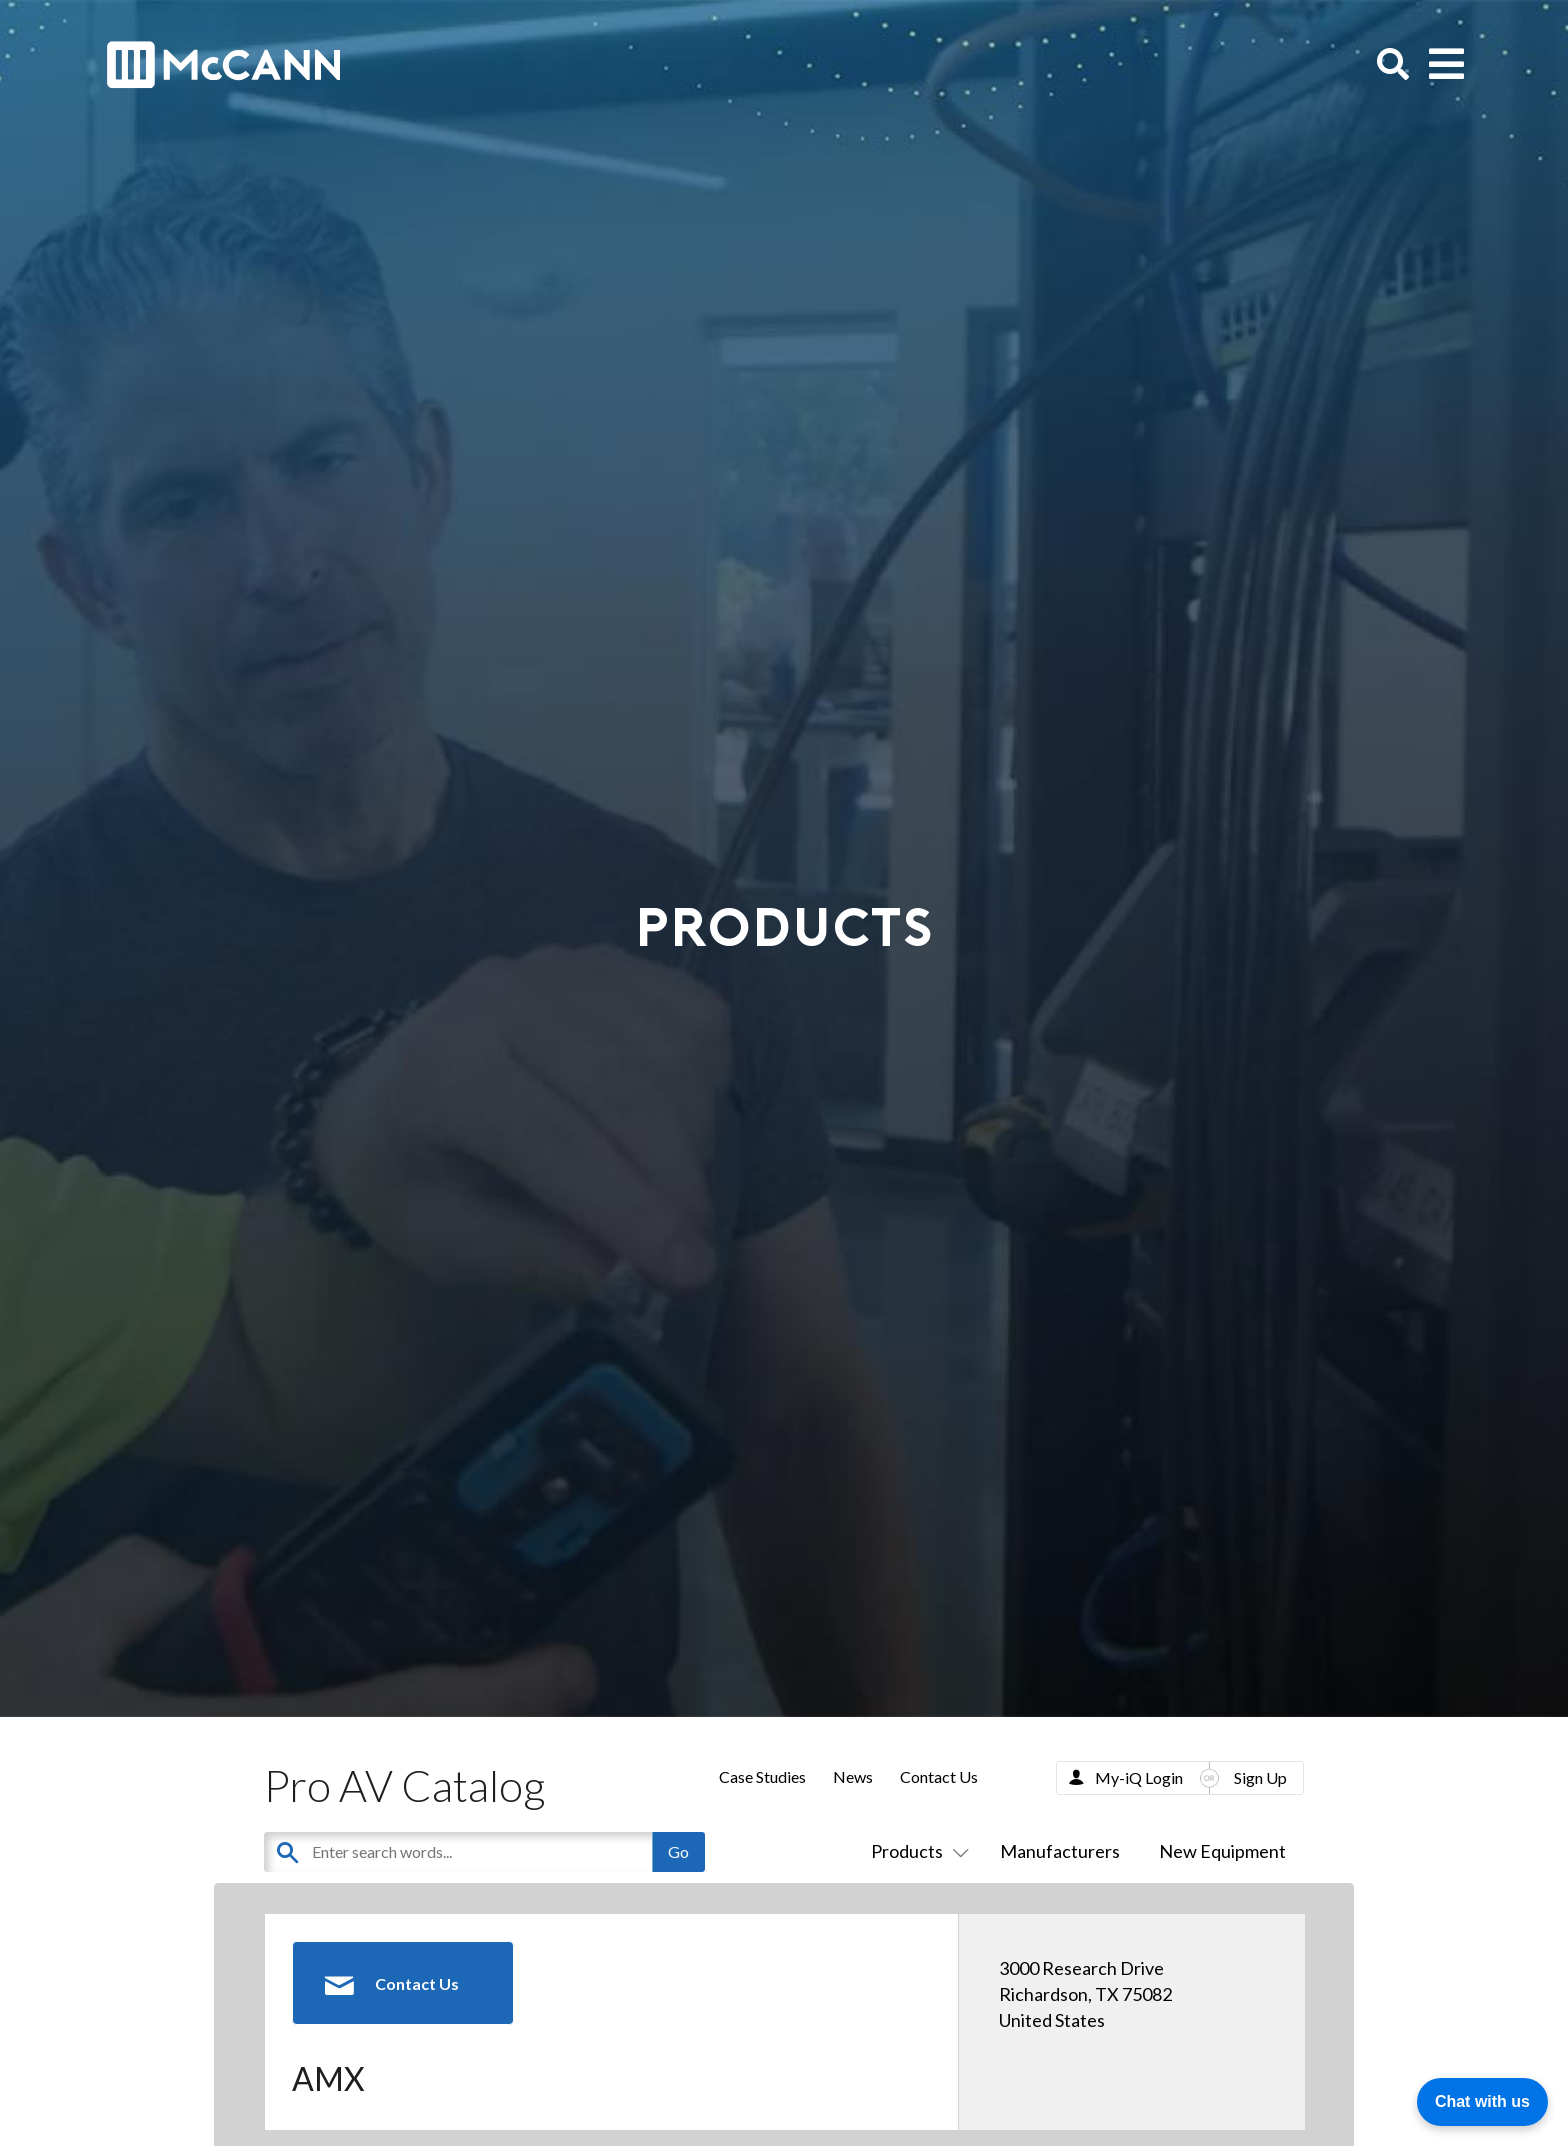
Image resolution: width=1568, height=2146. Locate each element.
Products (916, 1851)
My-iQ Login (1139, 1777)
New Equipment (1222, 1851)
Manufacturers (1060, 1851)
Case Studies (762, 1776)
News (853, 1776)
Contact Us (939, 1776)
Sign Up (1260, 1777)
